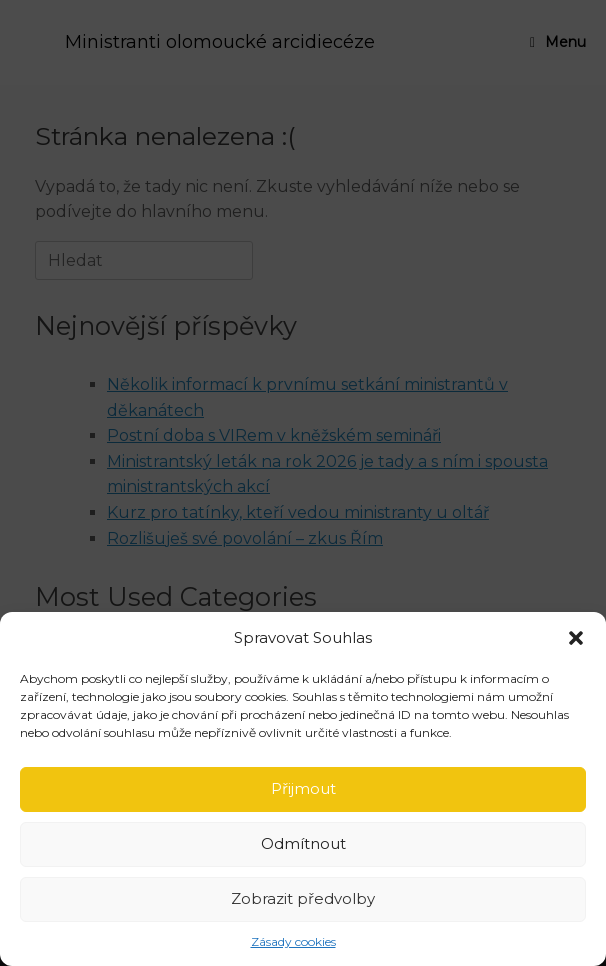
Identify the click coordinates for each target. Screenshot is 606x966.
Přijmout (303, 788)
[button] (576, 638)
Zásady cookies (293, 941)
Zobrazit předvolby (303, 898)
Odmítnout (303, 843)
